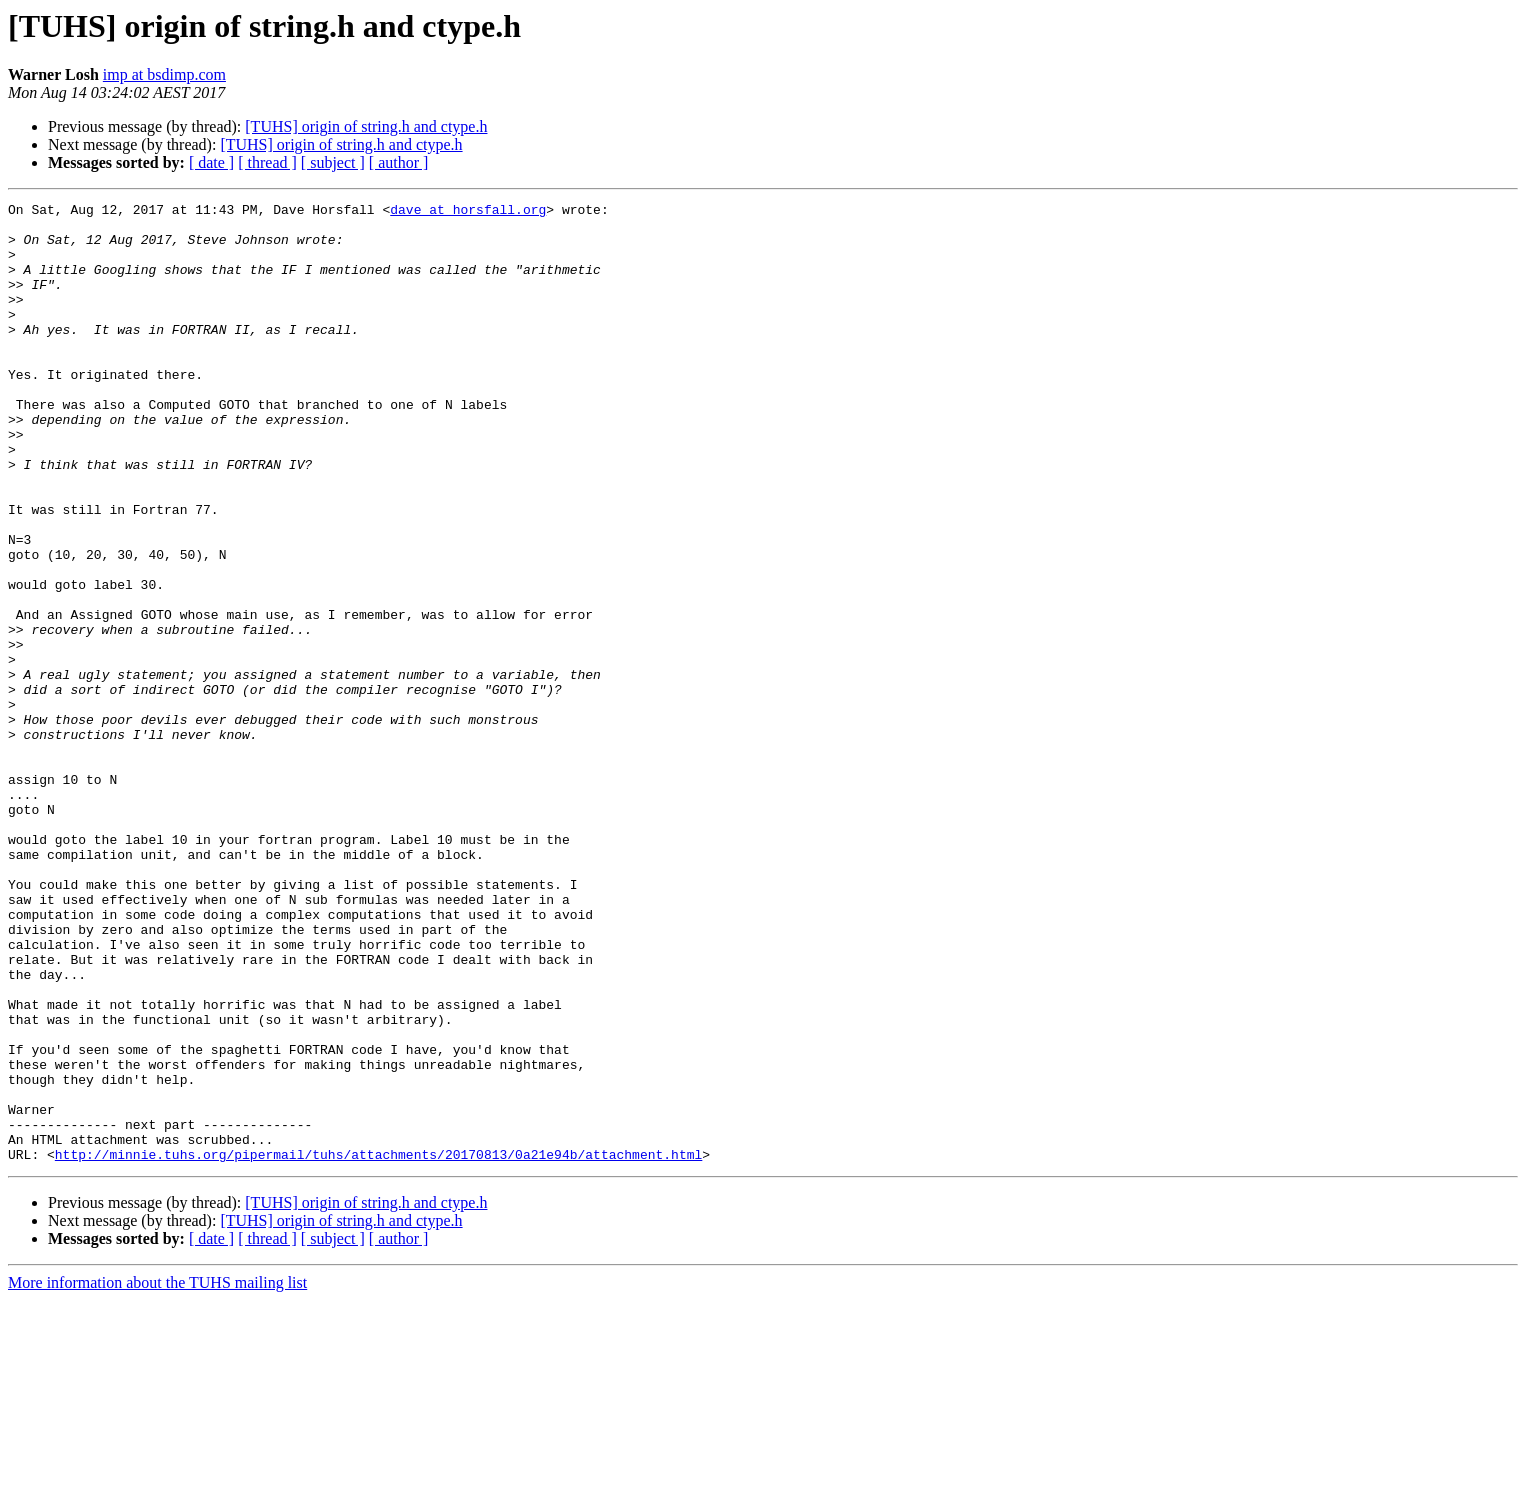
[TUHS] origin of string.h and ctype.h (366, 126)
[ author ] (399, 162)
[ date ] (211, 162)
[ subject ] (333, 162)
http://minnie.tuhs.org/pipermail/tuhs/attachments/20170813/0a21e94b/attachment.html (378, 1346)
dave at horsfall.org (468, 212)
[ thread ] (267, 162)
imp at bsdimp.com (164, 74)
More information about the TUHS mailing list (157, 1474)
